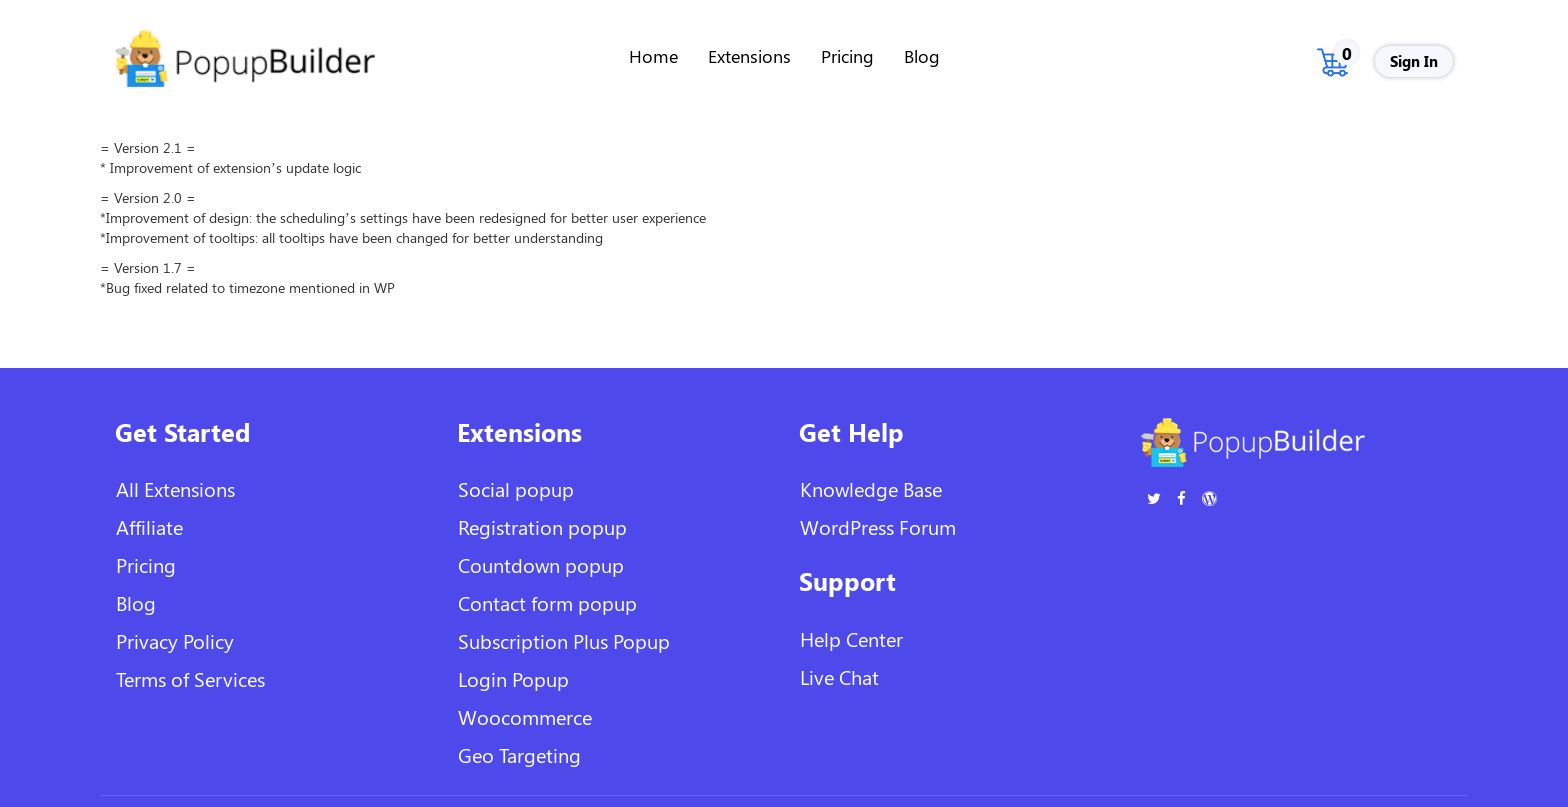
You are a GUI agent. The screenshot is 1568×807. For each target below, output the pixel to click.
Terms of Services (190, 678)
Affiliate (149, 526)
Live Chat (839, 676)
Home (653, 56)
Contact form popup (547, 602)
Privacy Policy (175, 640)
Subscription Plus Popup (564, 640)
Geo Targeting (519, 754)
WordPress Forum (878, 526)
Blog (922, 56)
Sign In (1414, 61)
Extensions (749, 56)
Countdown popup (541, 564)
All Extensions (175, 488)
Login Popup (513, 678)
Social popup (516, 488)
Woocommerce (525, 716)
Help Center (851, 638)
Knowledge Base (871, 488)
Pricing (847, 56)
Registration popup (542, 526)
